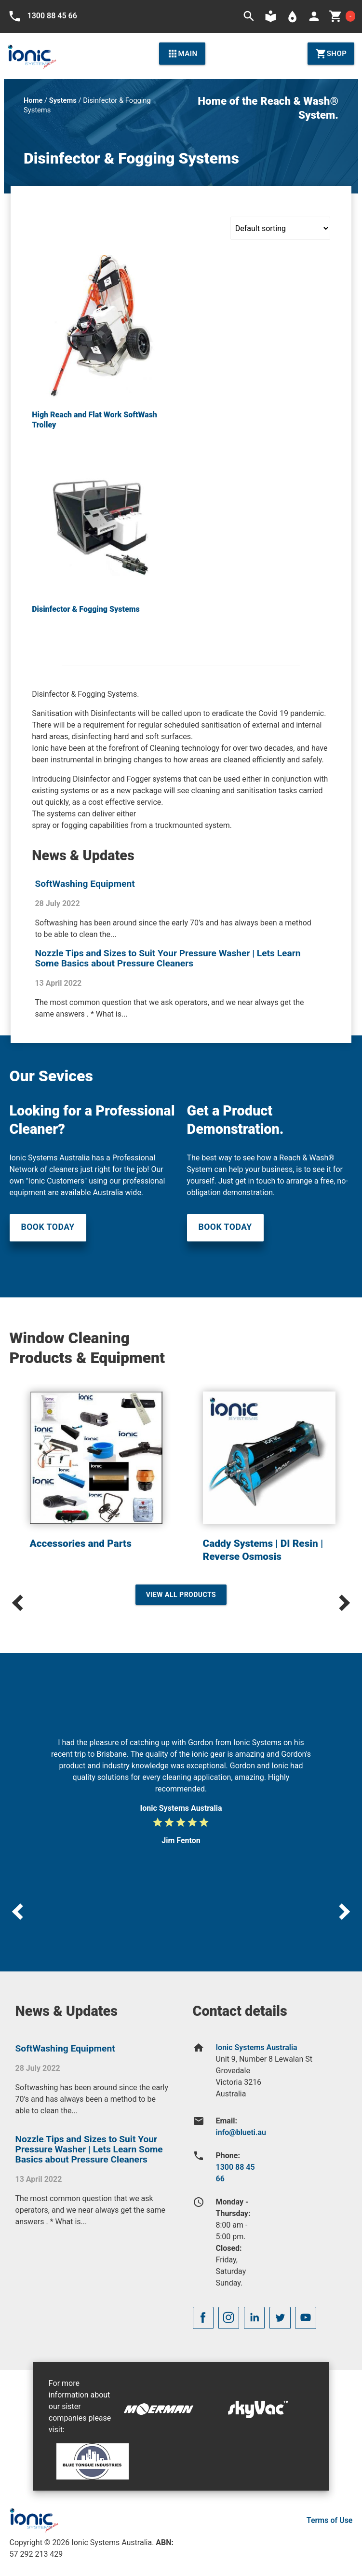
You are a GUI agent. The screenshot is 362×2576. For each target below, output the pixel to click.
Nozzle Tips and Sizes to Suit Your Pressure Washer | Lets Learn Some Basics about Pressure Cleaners (167, 958)
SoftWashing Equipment (84, 883)
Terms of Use (330, 2520)
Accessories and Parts (81, 1543)
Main (182, 53)
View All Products (181, 1594)
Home (33, 100)
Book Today (48, 1227)
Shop (331, 53)
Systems (63, 100)
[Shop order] (280, 228)
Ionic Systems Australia (256, 2047)
